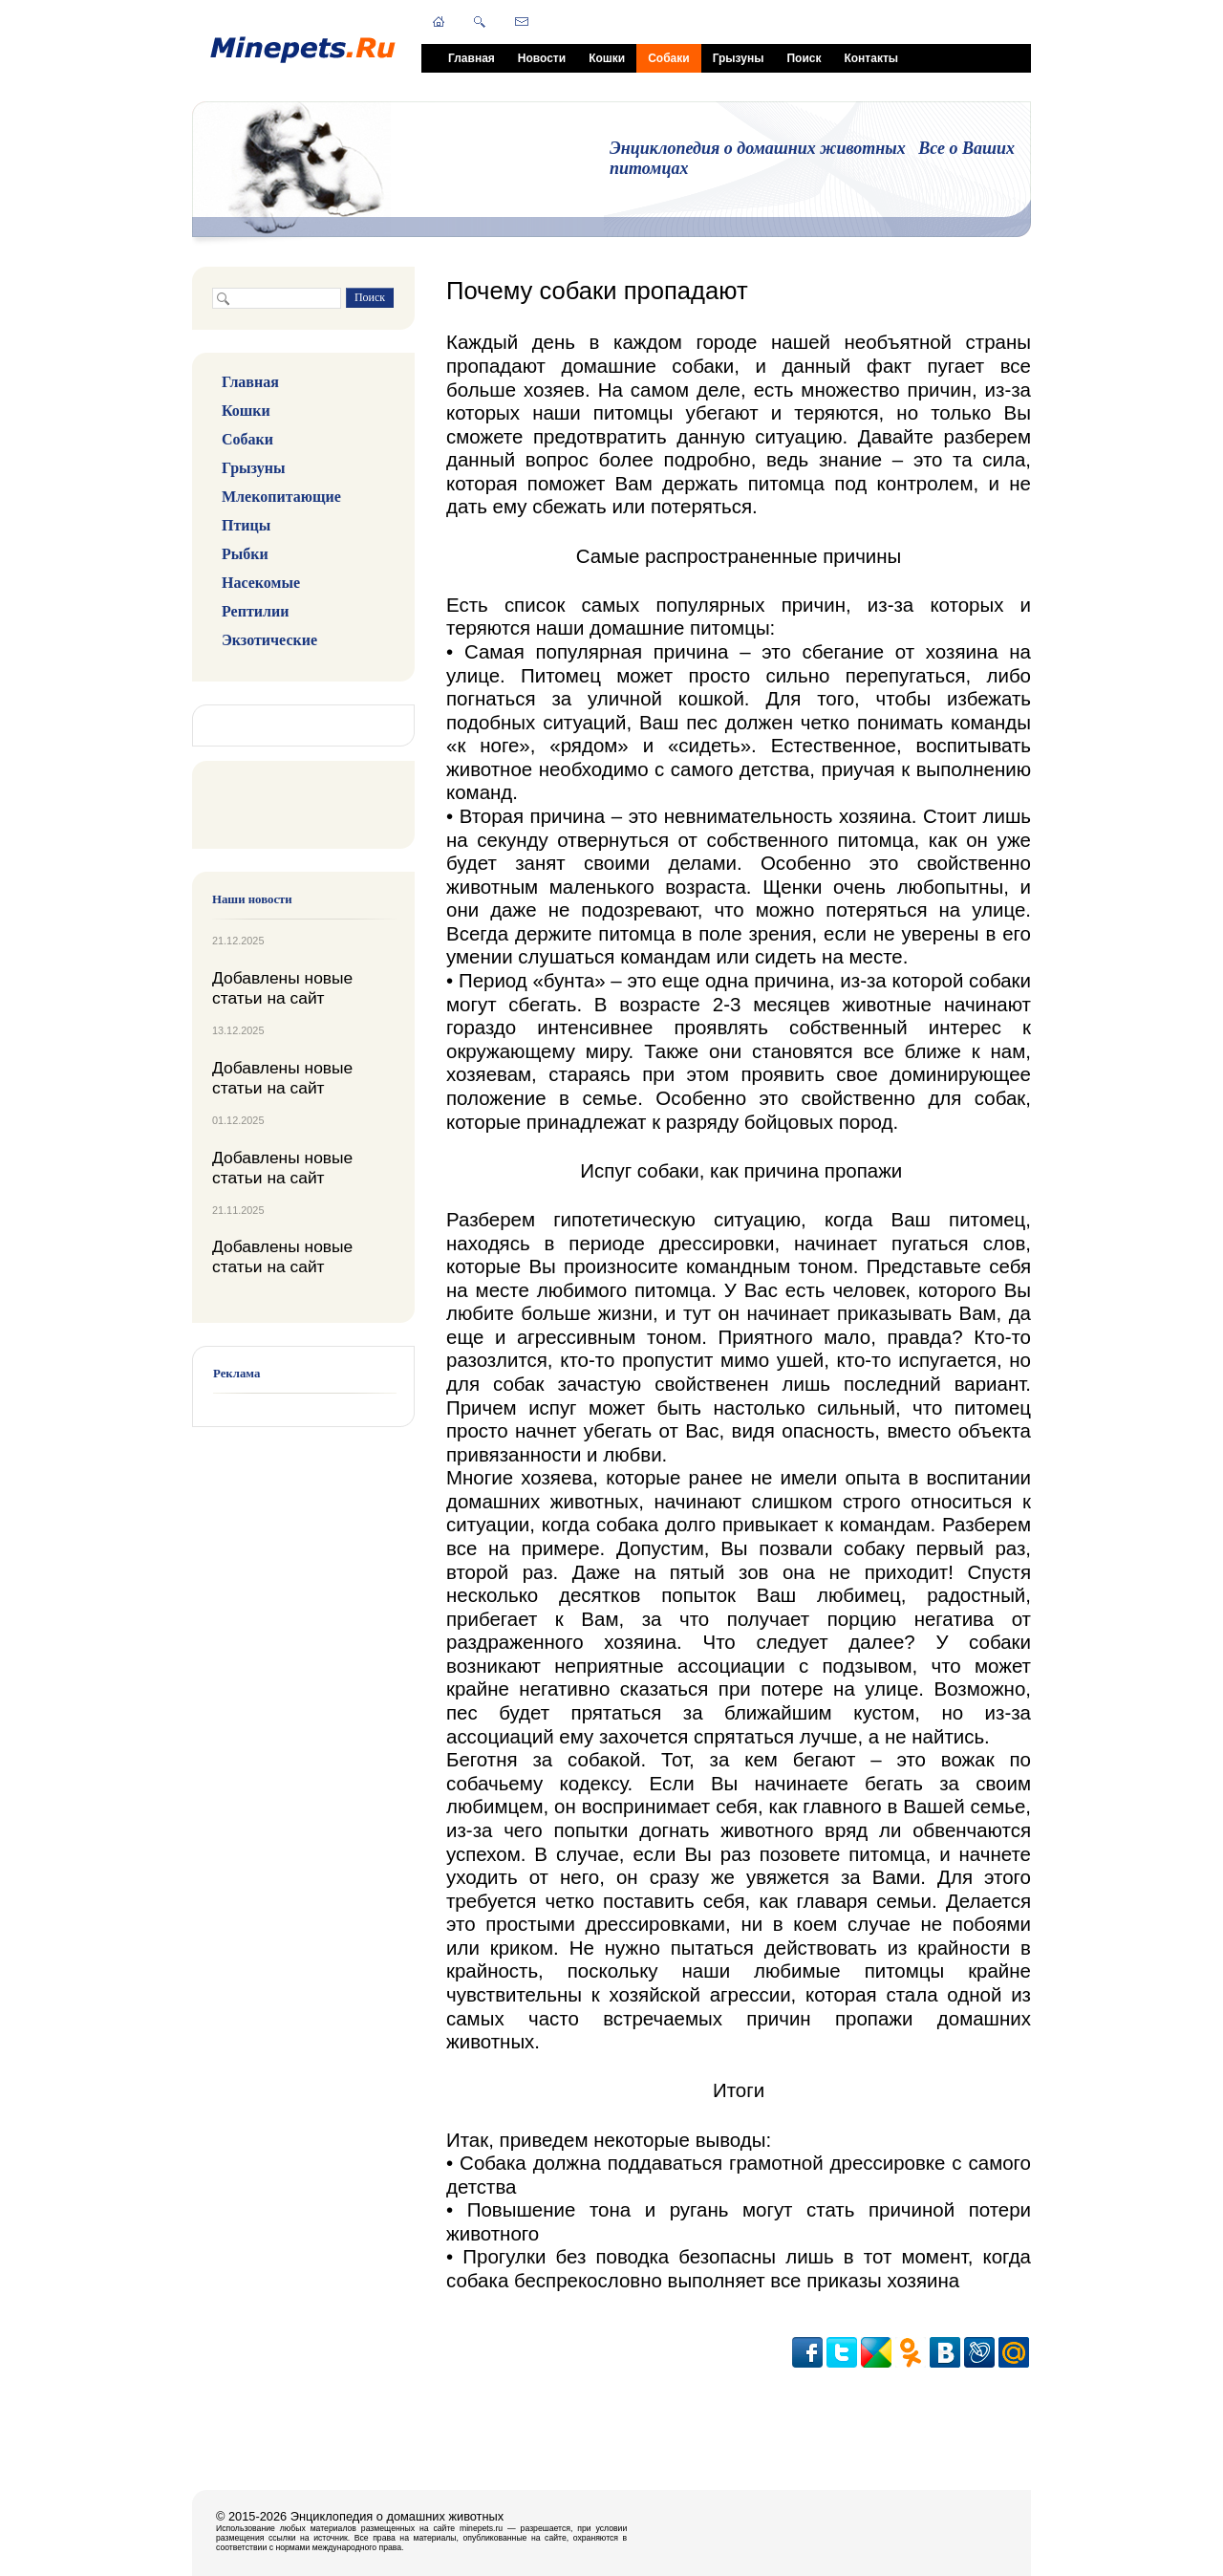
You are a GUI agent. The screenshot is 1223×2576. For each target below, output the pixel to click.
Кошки (607, 58)
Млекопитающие (281, 496)
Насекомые (261, 582)
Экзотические (269, 640)
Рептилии (255, 611)
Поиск (803, 58)
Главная (471, 58)
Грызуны (738, 58)
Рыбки (245, 554)
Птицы (246, 525)
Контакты (871, 58)
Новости (542, 58)
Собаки (668, 58)
